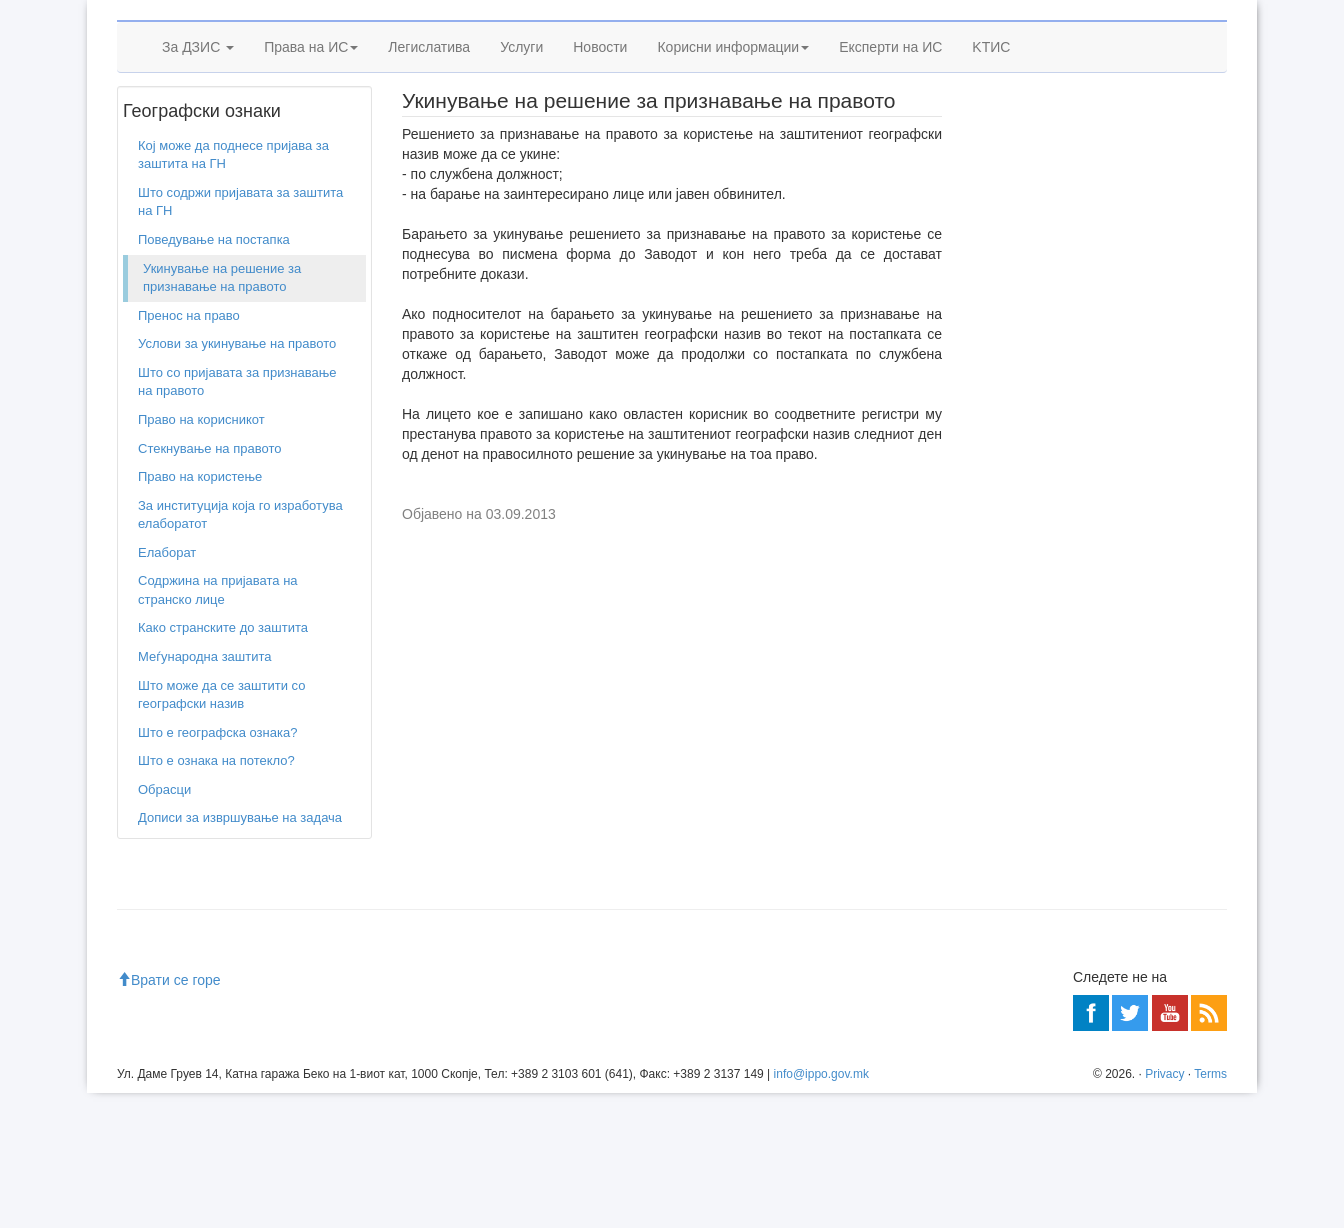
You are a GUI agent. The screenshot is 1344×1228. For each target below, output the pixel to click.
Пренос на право (189, 450)
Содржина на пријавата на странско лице (218, 726)
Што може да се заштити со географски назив (221, 830)
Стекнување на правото (209, 583)
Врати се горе (169, 1115)
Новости (600, 147)
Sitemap (1131, 30)
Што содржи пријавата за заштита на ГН (240, 337)
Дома (147, 199)
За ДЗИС (198, 147)
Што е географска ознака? (217, 867)
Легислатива (429, 147)
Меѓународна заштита (205, 791)
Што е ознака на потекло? (216, 895)
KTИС (991, 147)
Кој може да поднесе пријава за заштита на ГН (233, 290)
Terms (1210, 1209)
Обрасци (164, 924)
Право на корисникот (201, 554)
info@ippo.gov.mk (821, 1209)
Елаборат (167, 687)
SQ (1210, 30)
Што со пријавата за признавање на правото (237, 517)
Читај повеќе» (1173, 565)
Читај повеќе (1019, 709)
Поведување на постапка (214, 374)
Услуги (521, 147)
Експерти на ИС (890, 147)
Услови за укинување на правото (237, 478)
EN (1178, 30)
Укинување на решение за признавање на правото (222, 413)
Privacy (1164, 1209)
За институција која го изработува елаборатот (240, 650)
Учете (998, 380)
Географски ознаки (231, 199)
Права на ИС (311, 147)
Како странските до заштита (223, 763)
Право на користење (200, 611)
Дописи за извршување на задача (240, 953)
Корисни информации (733, 147)
